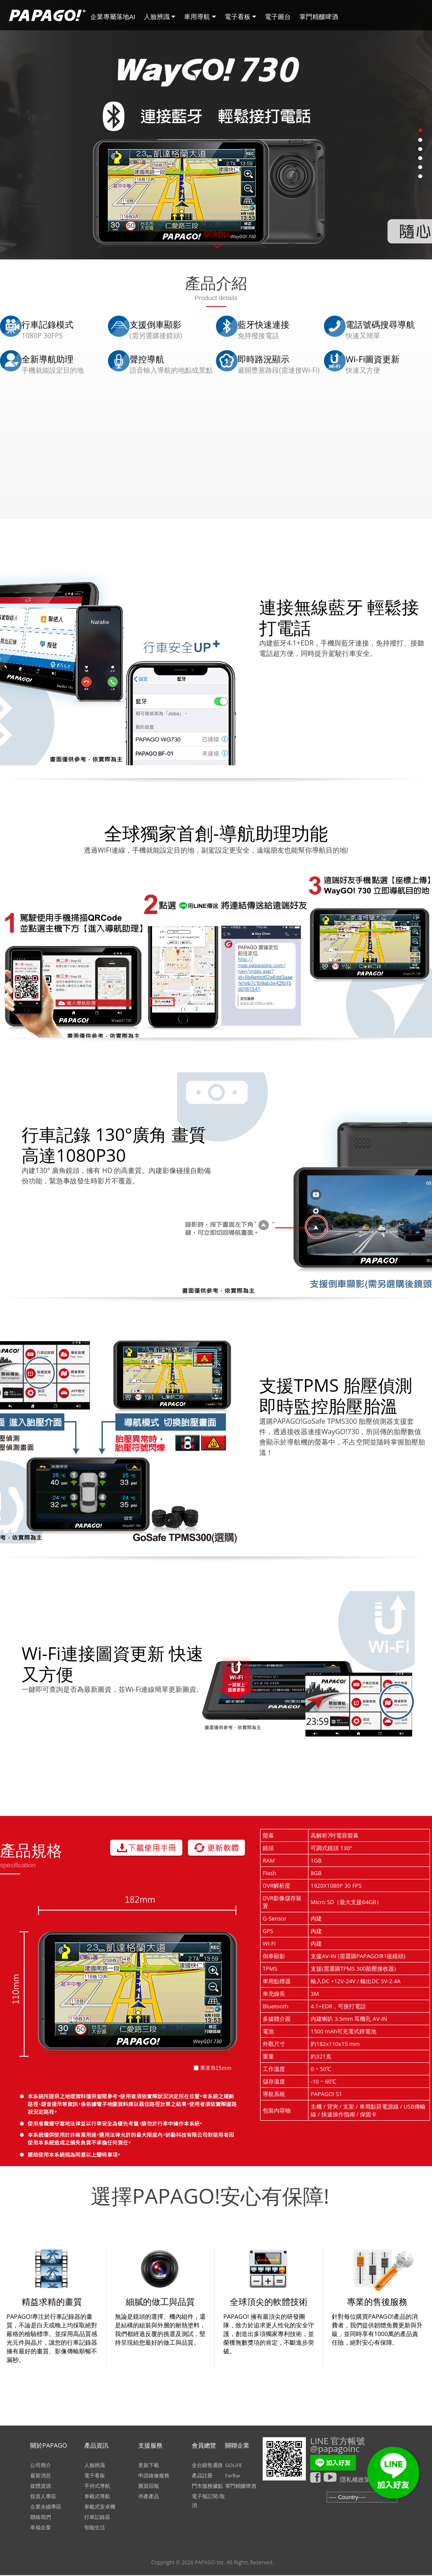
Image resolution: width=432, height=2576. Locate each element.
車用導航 (200, 16)
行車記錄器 (97, 2517)
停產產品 (148, 2496)
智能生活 (94, 2527)
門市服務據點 (207, 2486)
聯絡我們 (40, 2517)
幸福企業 (40, 2527)
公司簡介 (40, 2465)
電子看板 (240, 16)
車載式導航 (97, 2496)
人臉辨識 (159, 16)
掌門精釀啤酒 (318, 16)
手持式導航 (97, 2486)
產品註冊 (202, 2475)
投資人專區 (43, 2496)
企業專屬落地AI (112, 16)
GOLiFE (233, 2465)
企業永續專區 (45, 2506)
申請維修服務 (153, 2475)
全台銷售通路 (207, 2465)
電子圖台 (278, 16)
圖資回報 (148, 2486)
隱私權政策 (355, 2479)
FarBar (233, 2475)
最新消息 (40, 2475)
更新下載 (148, 2465)
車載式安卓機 (99, 2506)
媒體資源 (40, 2486)
